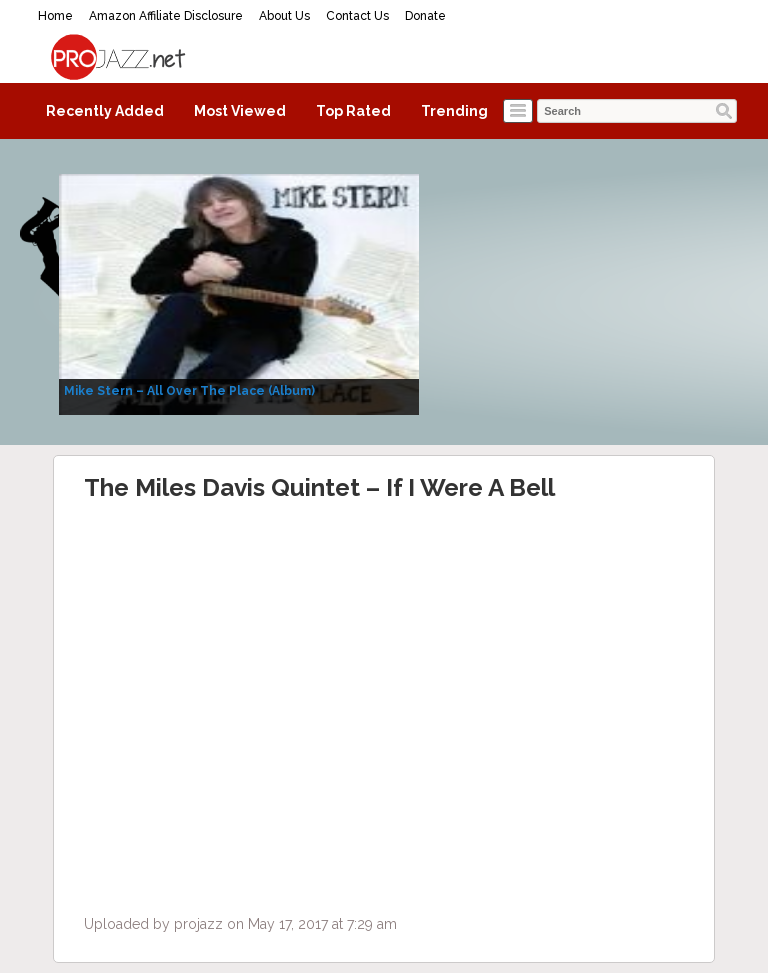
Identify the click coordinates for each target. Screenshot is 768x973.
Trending (454, 111)
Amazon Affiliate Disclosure (166, 16)
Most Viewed (240, 111)
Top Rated (353, 111)
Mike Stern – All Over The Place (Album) (189, 391)
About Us (284, 16)
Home (55, 16)
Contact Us (357, 16)
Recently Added (105, 111)
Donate (425, 16)
